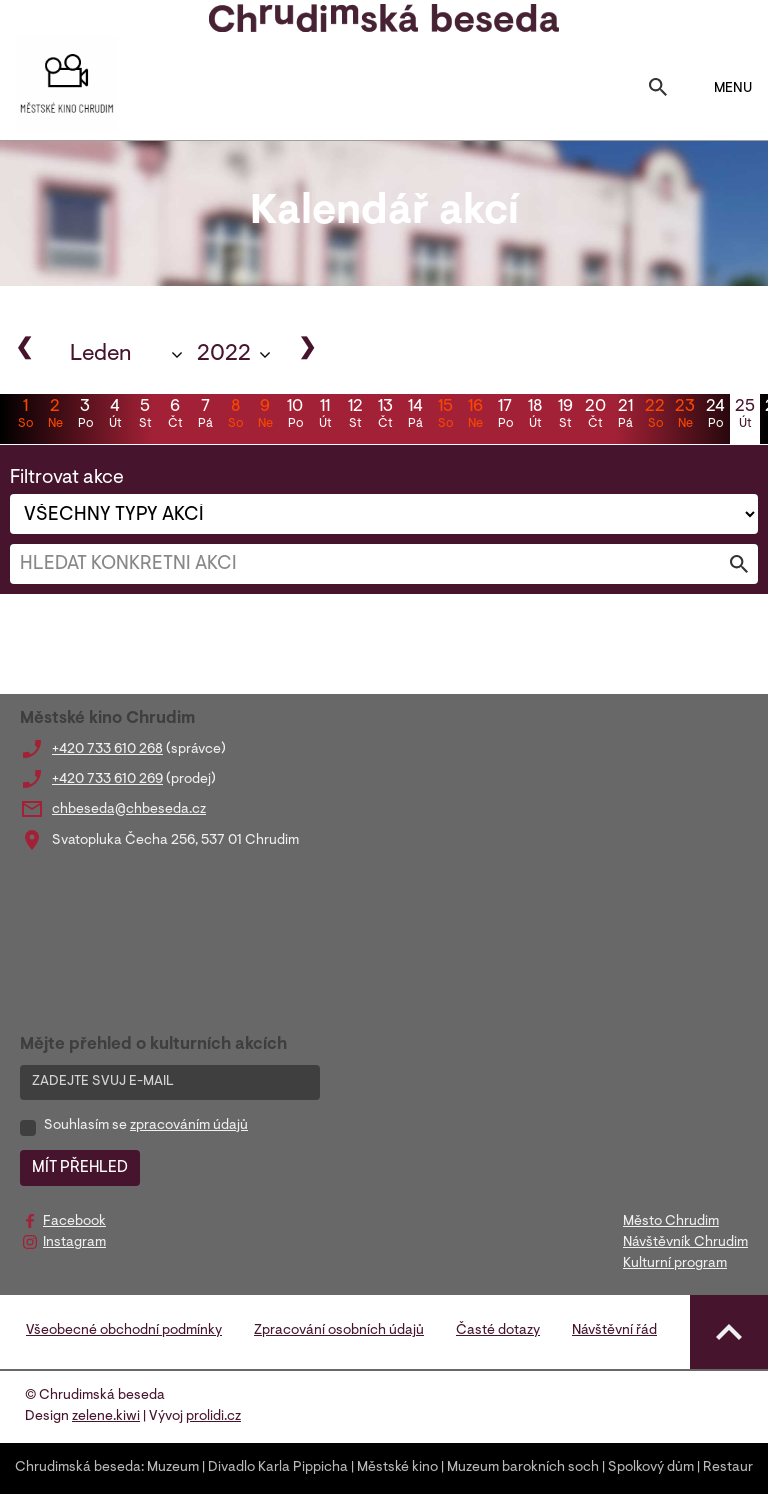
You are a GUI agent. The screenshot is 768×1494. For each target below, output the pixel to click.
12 (355, 416)
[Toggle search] (658, 89)
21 (625, 416)
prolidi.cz (213, 1417)
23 (685, 416)
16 (475, 416)
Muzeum (173, 1468)
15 (445, 416)
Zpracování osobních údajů (339, 1331)
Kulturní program (675, 1264)
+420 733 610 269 (107, 780)
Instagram (74, 1243)
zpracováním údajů (189, 1126)
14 (415, 416)
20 (595, 416)
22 (655, 416)
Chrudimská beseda (78, 1468)
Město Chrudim (671, 1222)
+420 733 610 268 (107, 750)
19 (565, 416)
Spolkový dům (651, 1468)
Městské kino (397, 1468)
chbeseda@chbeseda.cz (129, 810)
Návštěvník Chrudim (685, 1243)
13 (385, 416)
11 (325, 416)
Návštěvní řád (614, 1331)
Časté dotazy (498, 1331)
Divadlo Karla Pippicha (278, 1468)
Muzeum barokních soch (523, 1468)
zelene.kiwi (106, 1417)
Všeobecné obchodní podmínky (124, 1331)
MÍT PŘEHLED (80, 1168)
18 (535, 416)
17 (505, 416)
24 (715, 416)
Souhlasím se (146, 1126)
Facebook (74, 1222)
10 (295, 416)
